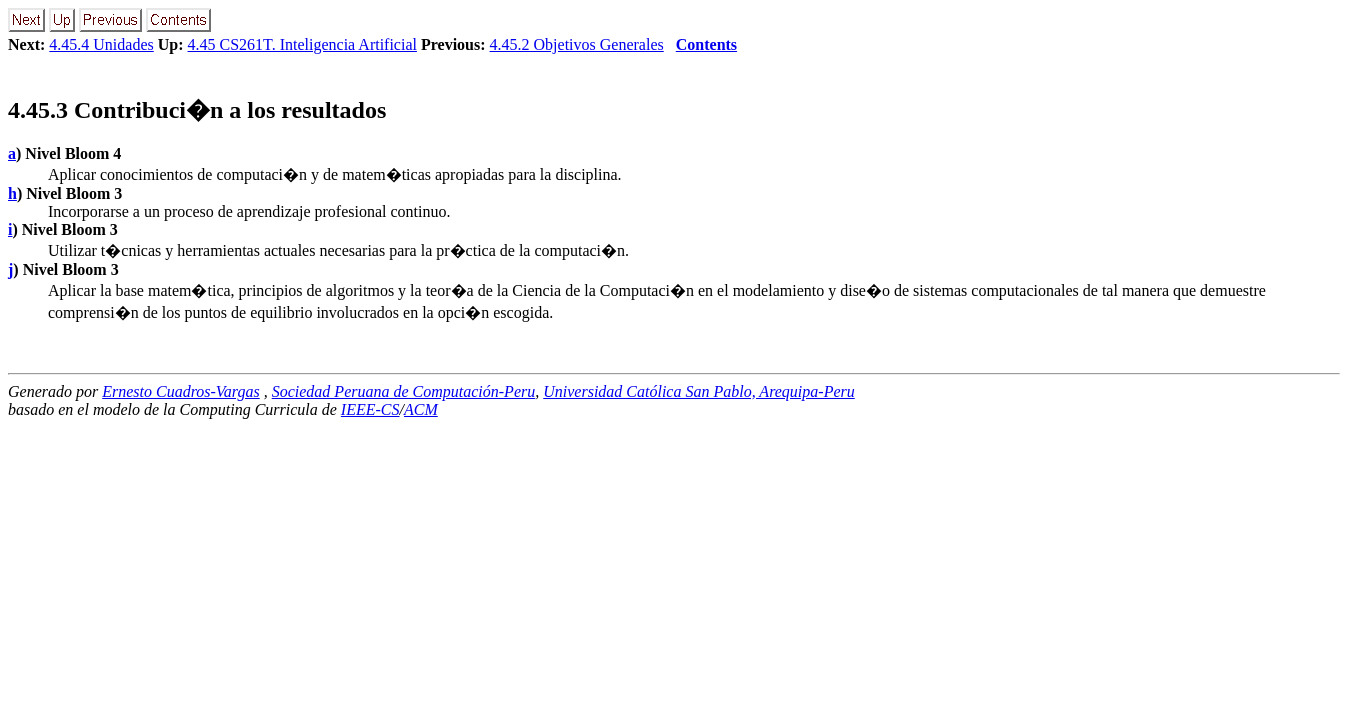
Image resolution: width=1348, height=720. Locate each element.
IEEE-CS (370, 409)
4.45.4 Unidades (101, 44)
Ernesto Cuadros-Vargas (181, 391)
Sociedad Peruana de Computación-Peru (404, 391)
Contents (706, 44)
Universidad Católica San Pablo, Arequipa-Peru (699, 391)
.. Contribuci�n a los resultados (197, 110)
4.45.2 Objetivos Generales (577, 44)
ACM (421, 409)
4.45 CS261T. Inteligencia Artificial (302, 44)
